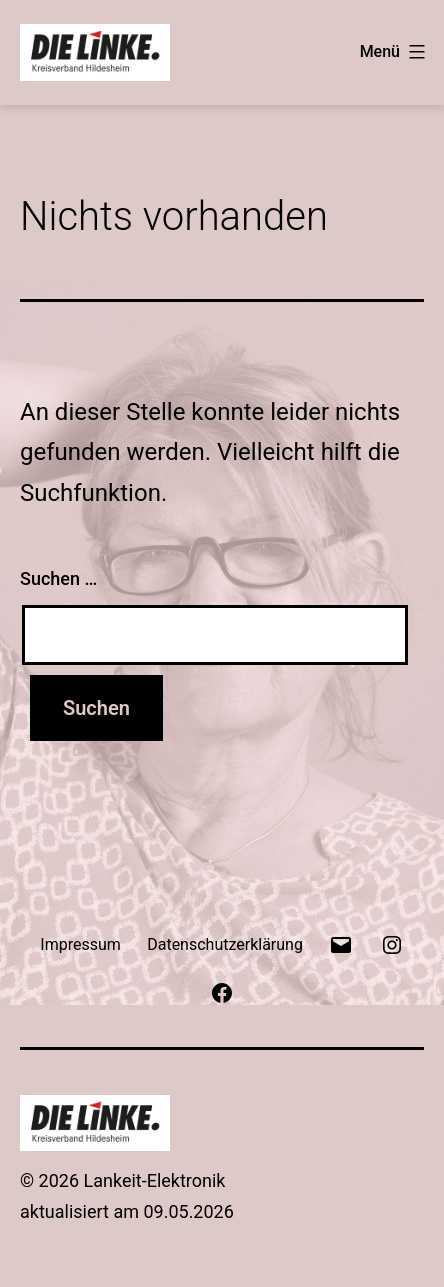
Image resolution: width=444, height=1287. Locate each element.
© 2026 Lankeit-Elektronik (123, 1180)
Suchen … (58, 578)
